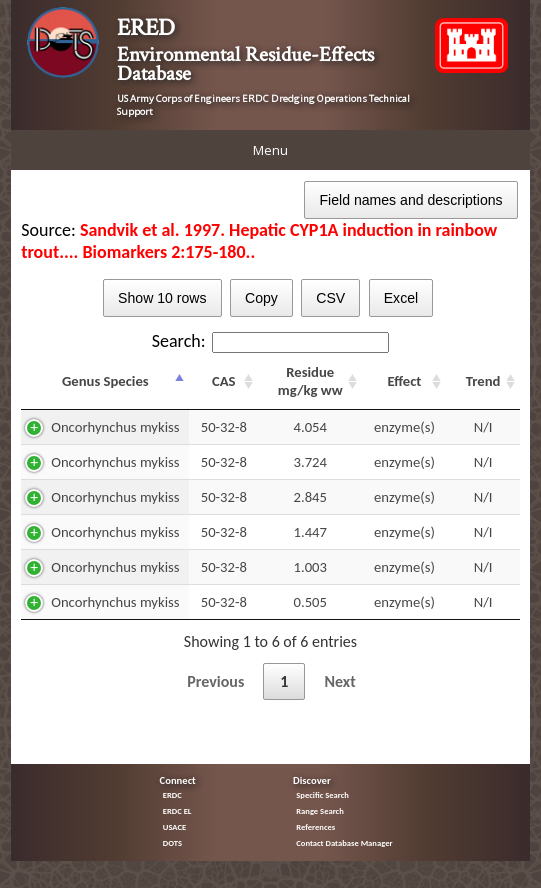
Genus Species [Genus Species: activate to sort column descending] (105, 381)
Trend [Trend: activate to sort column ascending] (483, 381)
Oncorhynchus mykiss (115, 427)
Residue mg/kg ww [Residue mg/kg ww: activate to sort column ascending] (310, 381)
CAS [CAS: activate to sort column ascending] (224, 381)
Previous (215, 681)
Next (339, 681)
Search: (270, 341)
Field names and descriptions (410, 200)
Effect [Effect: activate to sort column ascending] (404, 381)
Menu (270, 150)
